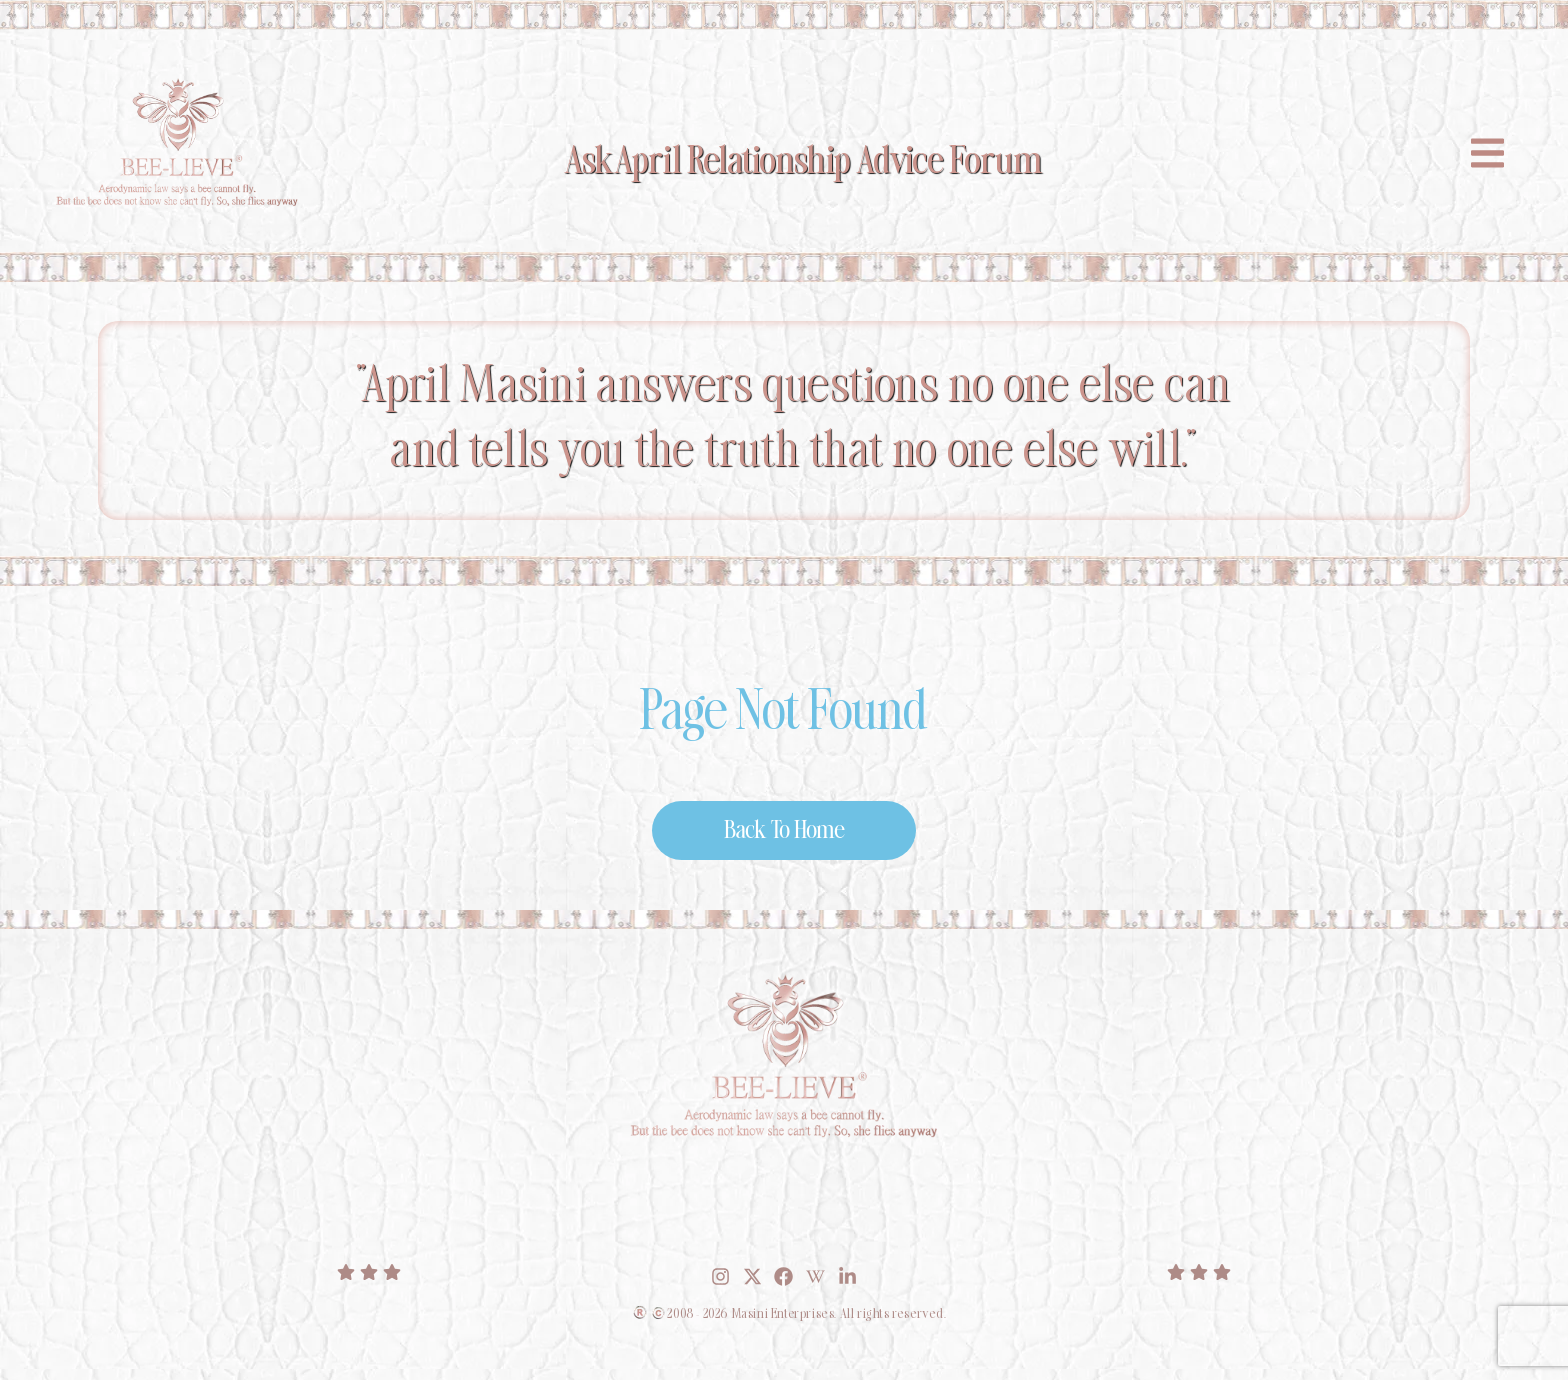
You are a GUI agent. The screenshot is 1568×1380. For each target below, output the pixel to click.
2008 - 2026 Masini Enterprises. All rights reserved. (806, 1325)
